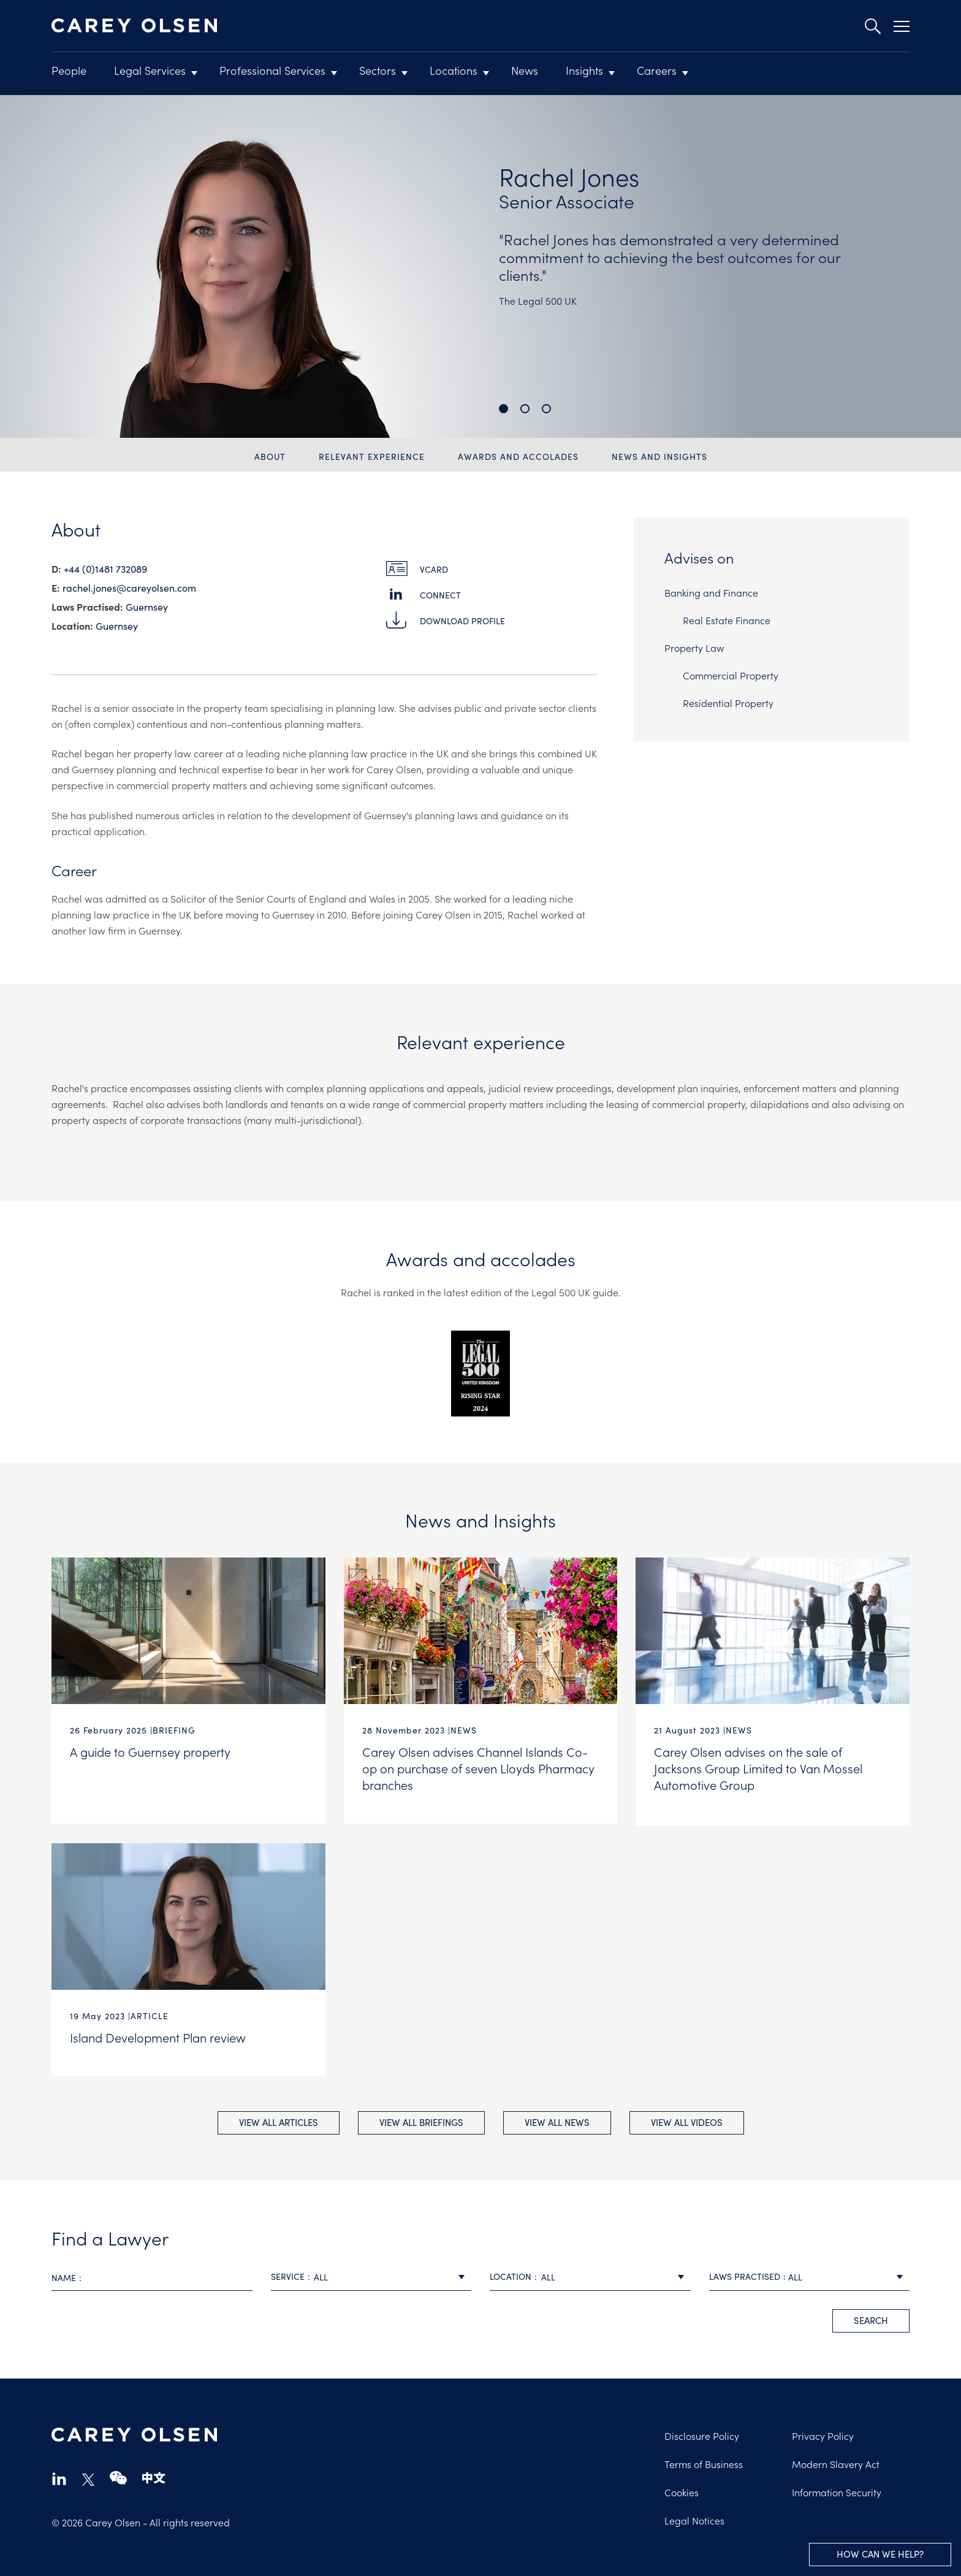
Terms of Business (703, 2460)
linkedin (59, 2475)
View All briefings (421, 2118)
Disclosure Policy (701, 2432)
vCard (434, 569)
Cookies (681, 2489)
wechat (118, 2475)
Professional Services (272, 70)
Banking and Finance (711, 592)
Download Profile (462, 620)
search (871, 2316)
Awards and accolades (518, 456)
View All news (557, 2118)
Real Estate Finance (726, 620)
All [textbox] (321, 2274)
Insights (584, 70)
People (68, 70)
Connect (440, 595)
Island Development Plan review (158, 2035)
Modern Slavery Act (835, 2460)
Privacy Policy (823, 2432)
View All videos (687, 2118)
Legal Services (150, 70)
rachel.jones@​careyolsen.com (129, 587)
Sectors (377, 70)
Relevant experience (372, 456)
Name (63, 2274)
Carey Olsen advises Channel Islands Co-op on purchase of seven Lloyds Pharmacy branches (478, 1768)
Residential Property (728, 702)
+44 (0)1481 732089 (105, 568)
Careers (657, 70)
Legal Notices (694, 2517)
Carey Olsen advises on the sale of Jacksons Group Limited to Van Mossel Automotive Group (758, 1768)
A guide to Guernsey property (150, 1751)
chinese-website (153, 2475)
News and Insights (659, 456)
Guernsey (147, 606)
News (524, 70)
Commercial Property (730, 675)
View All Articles (278, 2118)
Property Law (694, 647)
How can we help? (880, 2553)
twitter (88, 2477)
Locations (453, 70)
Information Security (836, 2489)
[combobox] (371, 2274)
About (270, 456)
